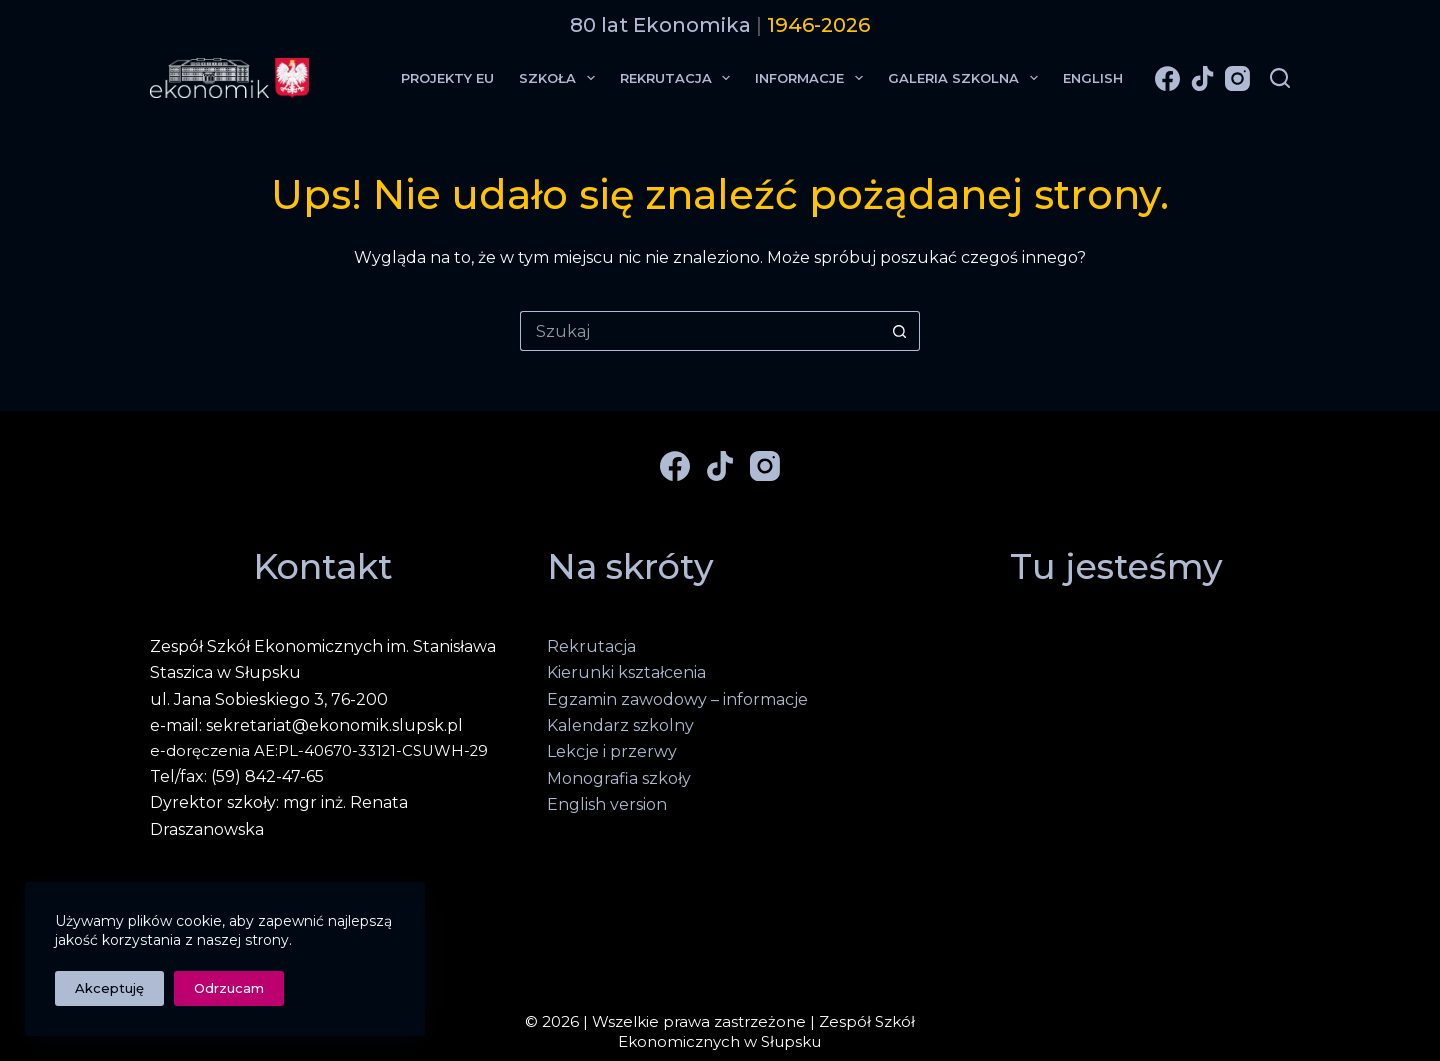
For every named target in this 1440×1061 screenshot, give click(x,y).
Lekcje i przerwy (612, 751)
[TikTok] (1202, 78)
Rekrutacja (679, 78)
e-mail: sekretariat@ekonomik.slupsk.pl (306, 725)
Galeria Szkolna (967, 78)
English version (607, 804)
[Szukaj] (1280, 78)
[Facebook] (1167, 78)
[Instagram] (1237, 78)
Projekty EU (447, 78)
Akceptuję (109, 988)
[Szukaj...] (700, 331)
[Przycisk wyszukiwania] (900, 331)
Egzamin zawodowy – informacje (677, 699)
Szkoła (561, 78)
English (1093, 78)
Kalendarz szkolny (620, 725)
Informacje (813, 78)
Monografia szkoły (619, 778)
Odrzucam (229, 988)
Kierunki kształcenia (626, 672)
